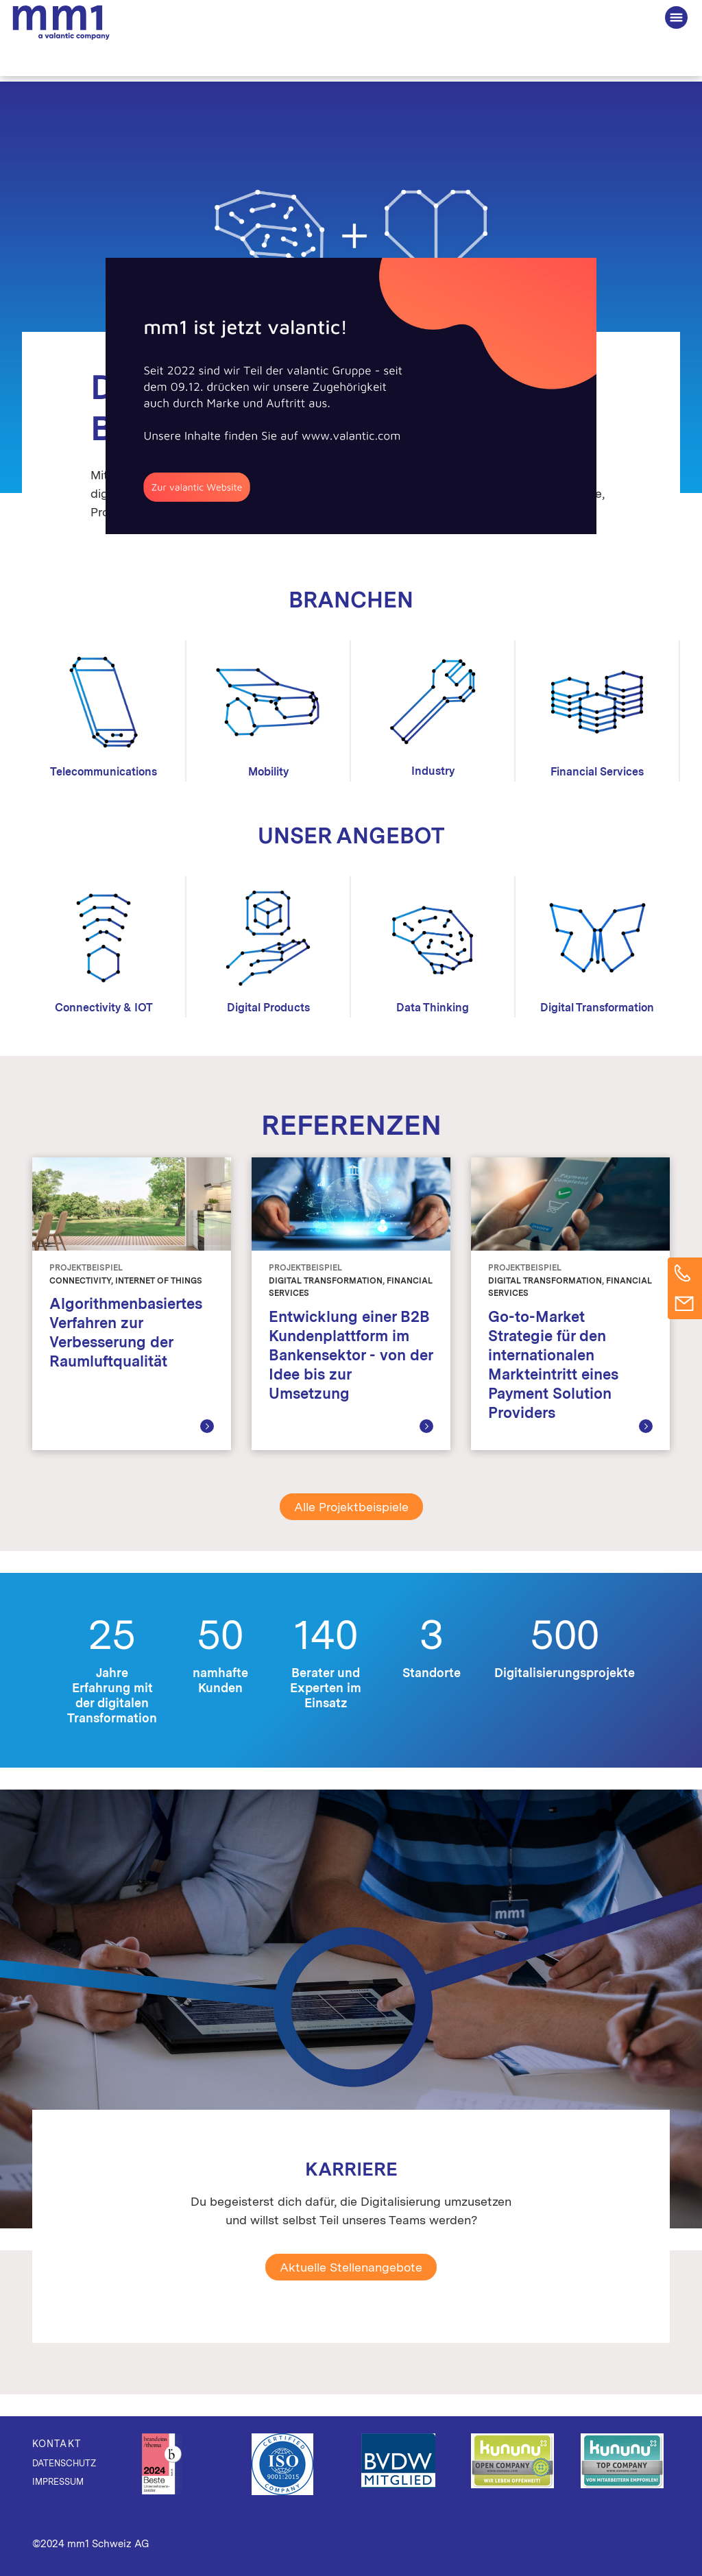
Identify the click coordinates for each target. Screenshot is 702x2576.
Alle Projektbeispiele (351, 1507)
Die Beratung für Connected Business (61, 21)
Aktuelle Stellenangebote (351, 2267)
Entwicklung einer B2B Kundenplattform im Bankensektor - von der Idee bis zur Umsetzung (351, 1355)
